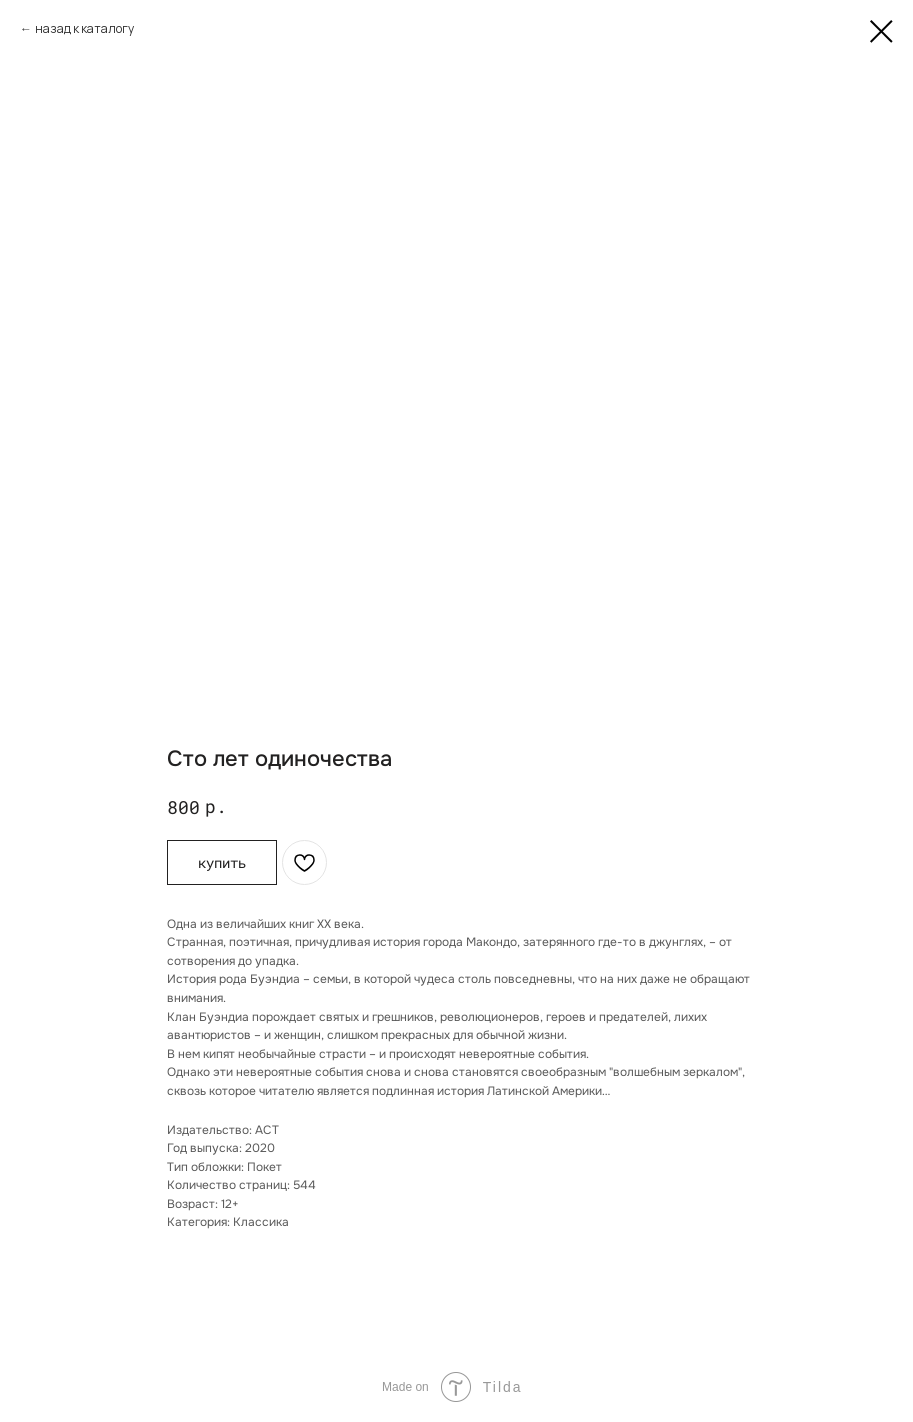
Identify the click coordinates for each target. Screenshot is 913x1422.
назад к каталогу (84, 28)
